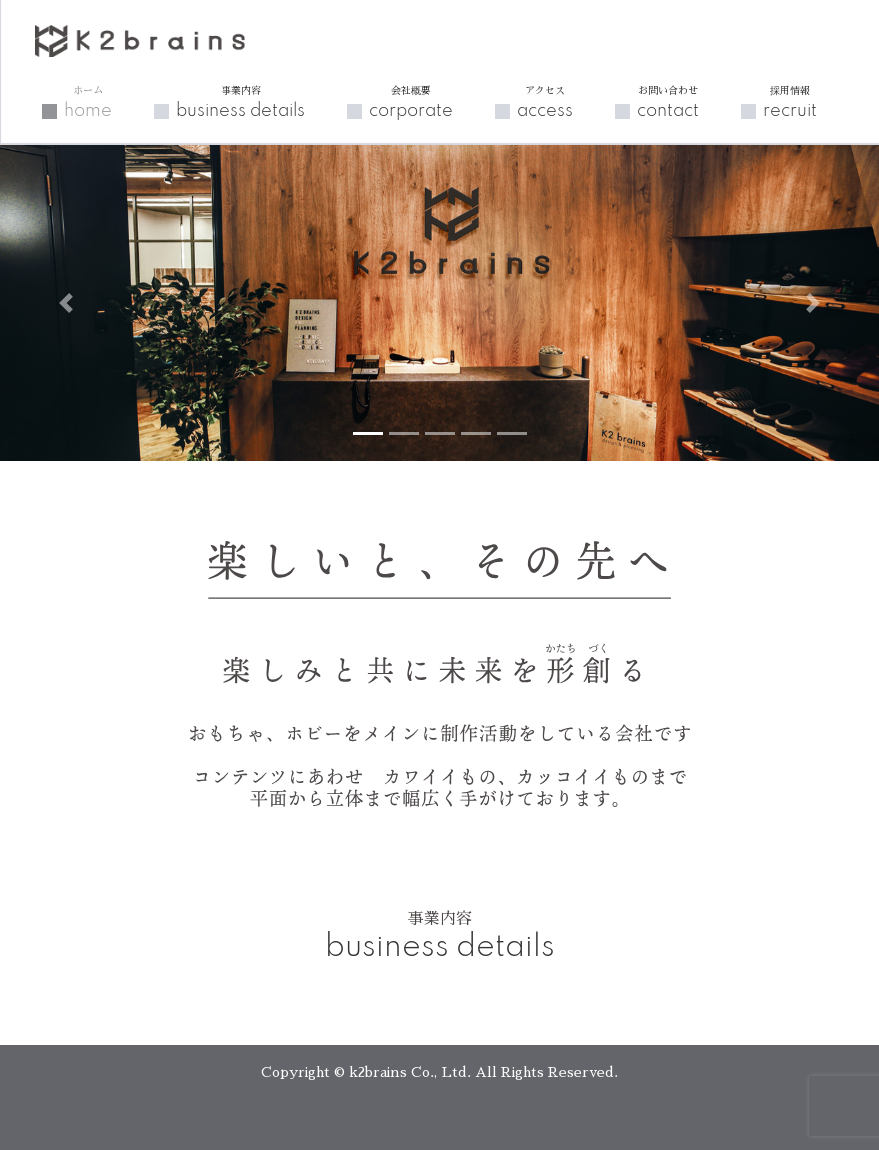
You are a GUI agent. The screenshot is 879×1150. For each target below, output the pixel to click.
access (545, 102)
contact (668, 102)
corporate (411, 102)
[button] (66, 303)
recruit (790, 102)
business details (240, 102)
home (88, 102)
